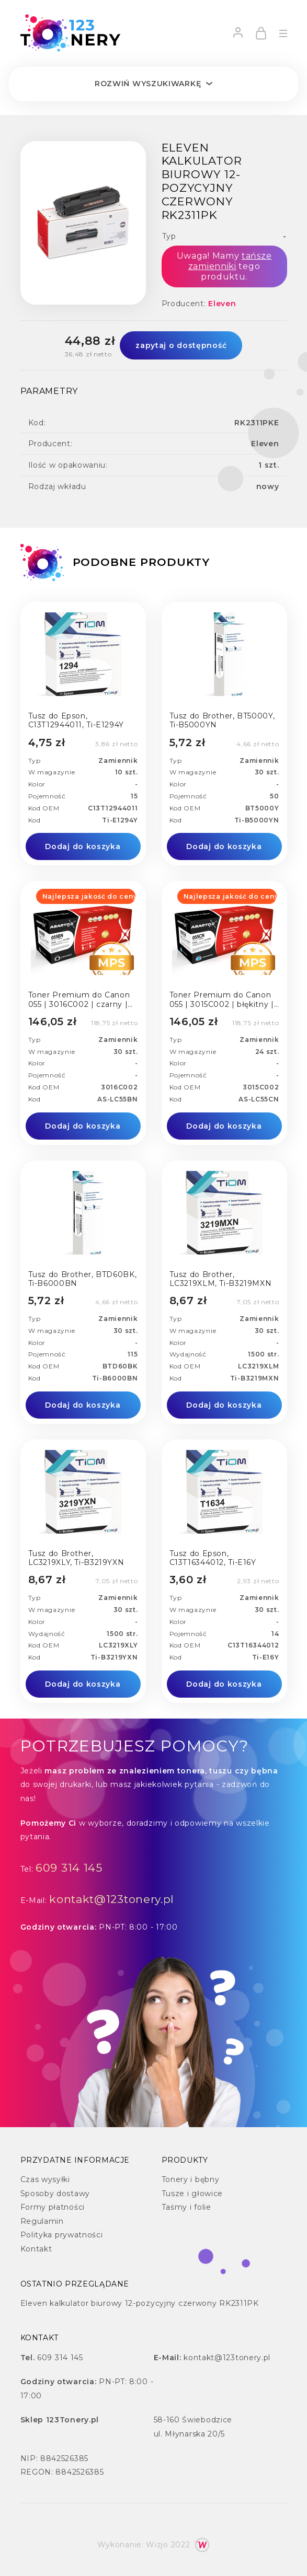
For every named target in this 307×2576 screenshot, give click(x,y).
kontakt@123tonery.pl (111, 1899)
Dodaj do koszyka (82, 846)
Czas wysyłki (45, 2179)
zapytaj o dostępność (180, 345)
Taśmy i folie (186, 2207)
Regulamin (42, 2221)
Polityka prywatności (61, 2235)
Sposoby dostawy (55, 2193)
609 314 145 (69, 1867)
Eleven (222, 303)
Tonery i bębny (191, 2179)
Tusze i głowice (192, 2193)
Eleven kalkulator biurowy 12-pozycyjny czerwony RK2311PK (139, 2303)
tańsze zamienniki (230, 261)
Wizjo (157, 2544)
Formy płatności (52, 2207)
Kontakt (36, 2249)
